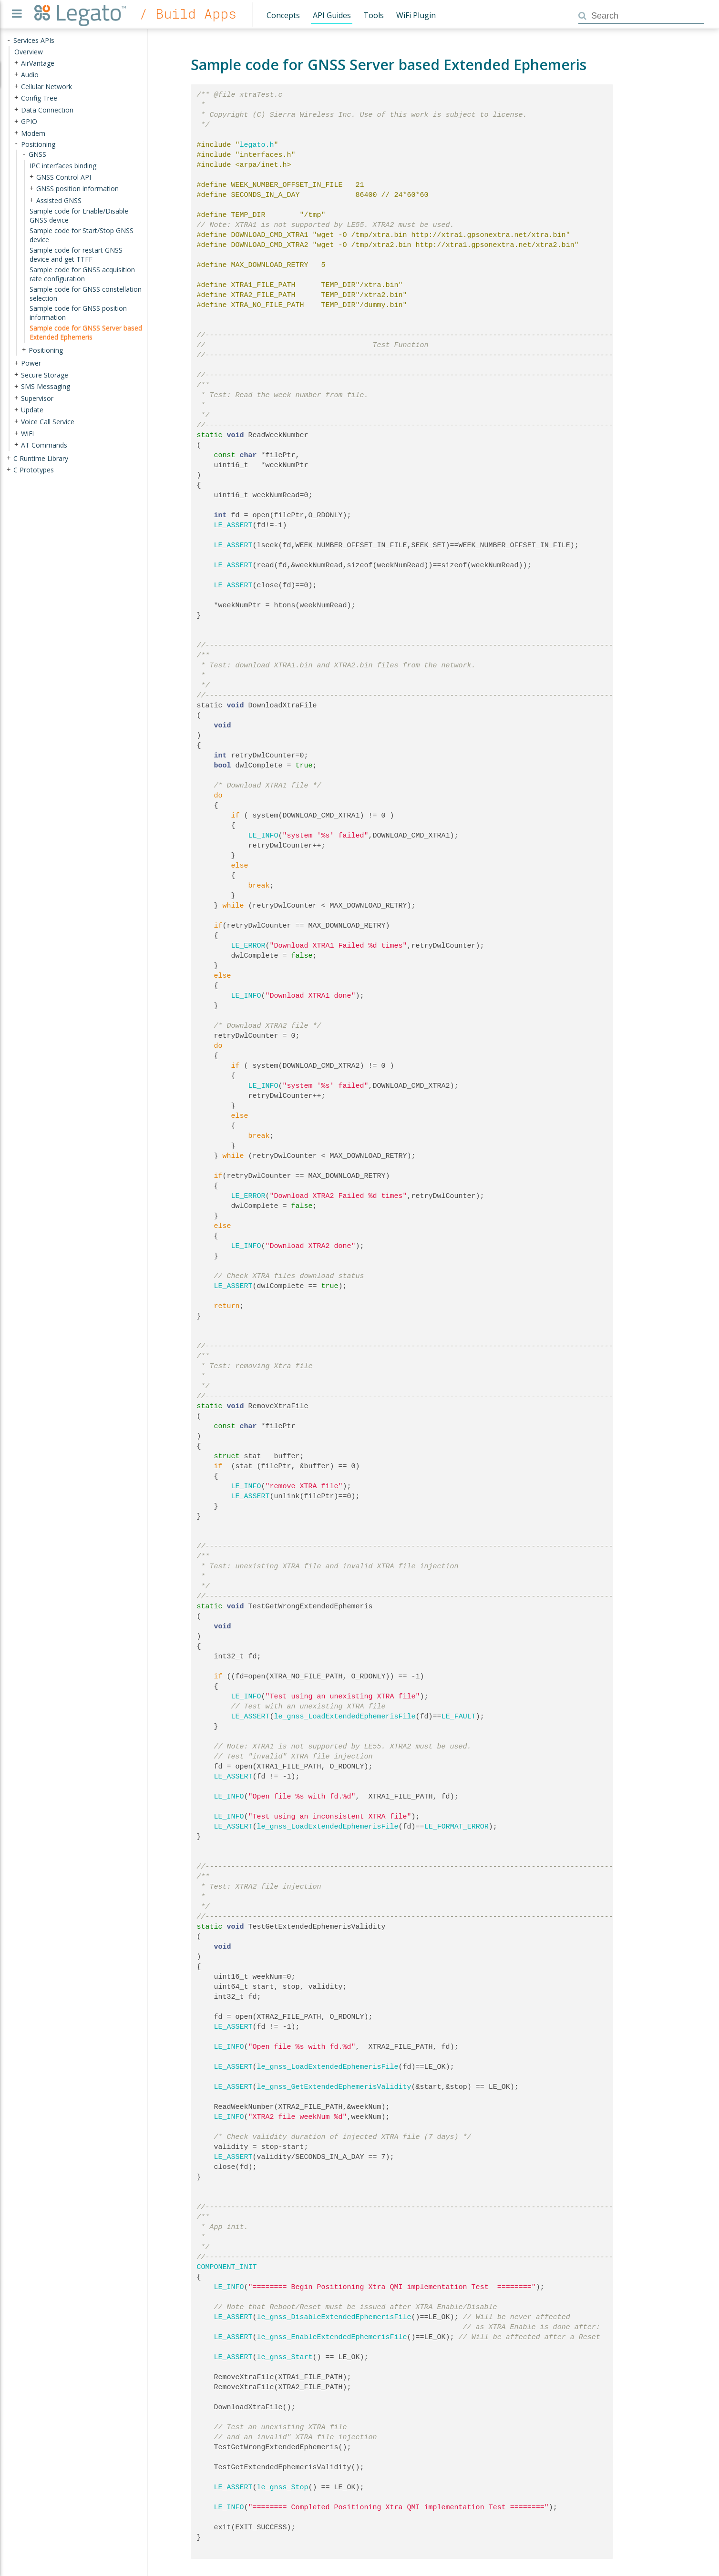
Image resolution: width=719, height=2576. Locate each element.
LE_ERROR (248, 946)
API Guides (332, 15)
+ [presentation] (16, 62)
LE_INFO (263, 835)
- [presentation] (8, 40)
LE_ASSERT (233, 525)
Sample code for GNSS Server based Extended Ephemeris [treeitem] (86, 332)
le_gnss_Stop (282, 2487)
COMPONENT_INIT (227, 2267)
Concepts (283, 15)
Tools (373, 15)
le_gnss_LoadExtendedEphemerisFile (345, 1716)
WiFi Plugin (416, 15)
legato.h (257, 145)
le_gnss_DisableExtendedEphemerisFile (334, 2317)
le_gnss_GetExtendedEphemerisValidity (334, 2087)
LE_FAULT (459, 1716)
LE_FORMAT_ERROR (456, 1826)
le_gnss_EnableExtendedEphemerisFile (332, 2337)
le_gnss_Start (285, 2357)
